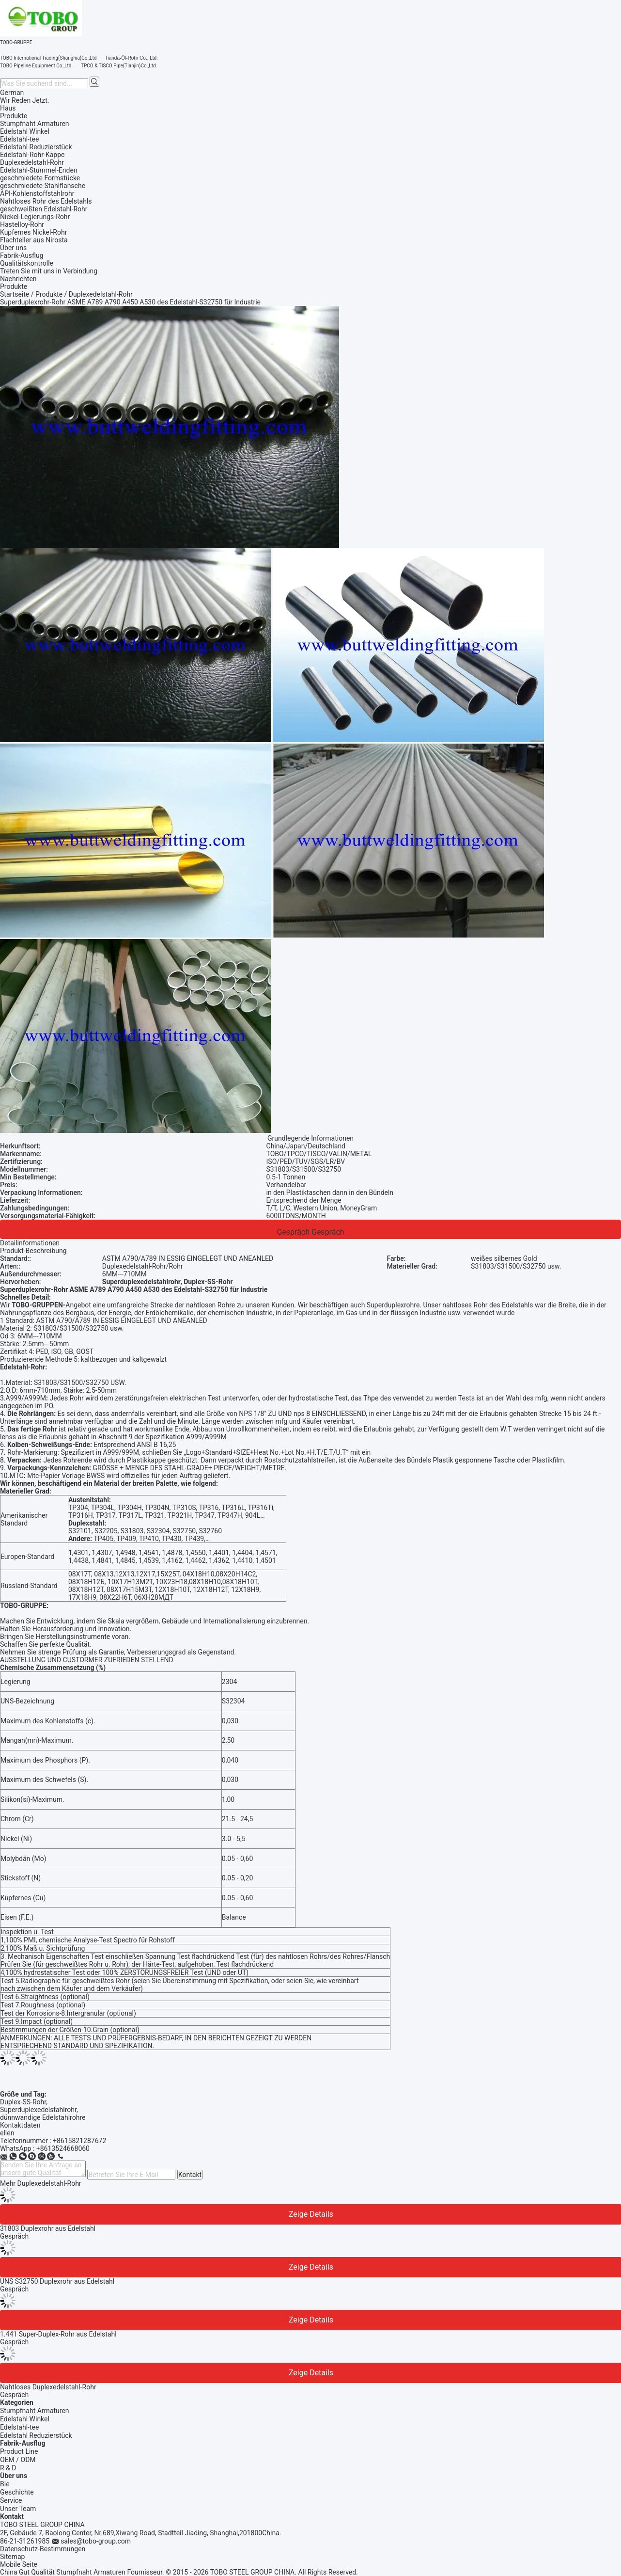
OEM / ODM (18, 2460)
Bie (5, 2484)
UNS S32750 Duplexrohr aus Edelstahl (57, 2281)
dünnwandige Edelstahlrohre (42, 2117)
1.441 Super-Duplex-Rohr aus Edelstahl (58, 2334)
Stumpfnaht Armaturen (34, 2411)
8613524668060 (65, 2148)
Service (11, 2500)
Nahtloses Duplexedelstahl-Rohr (48, 2387)
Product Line (19, 2451)
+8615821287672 (79, 2141)
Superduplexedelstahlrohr (38, 2110)
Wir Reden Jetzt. (24, 100)
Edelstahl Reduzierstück (36, 2435)
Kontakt (190, 2174)
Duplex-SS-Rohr (23, 2102)
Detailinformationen (30, 1243)
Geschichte (17, 2492)
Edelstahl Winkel (24, 2419)
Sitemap (12, 2556)
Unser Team (18, 2508)
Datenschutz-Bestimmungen (42, 2549)
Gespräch (293, 1232)
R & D (8, 2468)
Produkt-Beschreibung (33, 1251)
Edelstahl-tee (19, 2427)
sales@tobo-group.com (96, 2541)
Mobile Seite (18, 2564)
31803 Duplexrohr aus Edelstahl (47, 2228)
